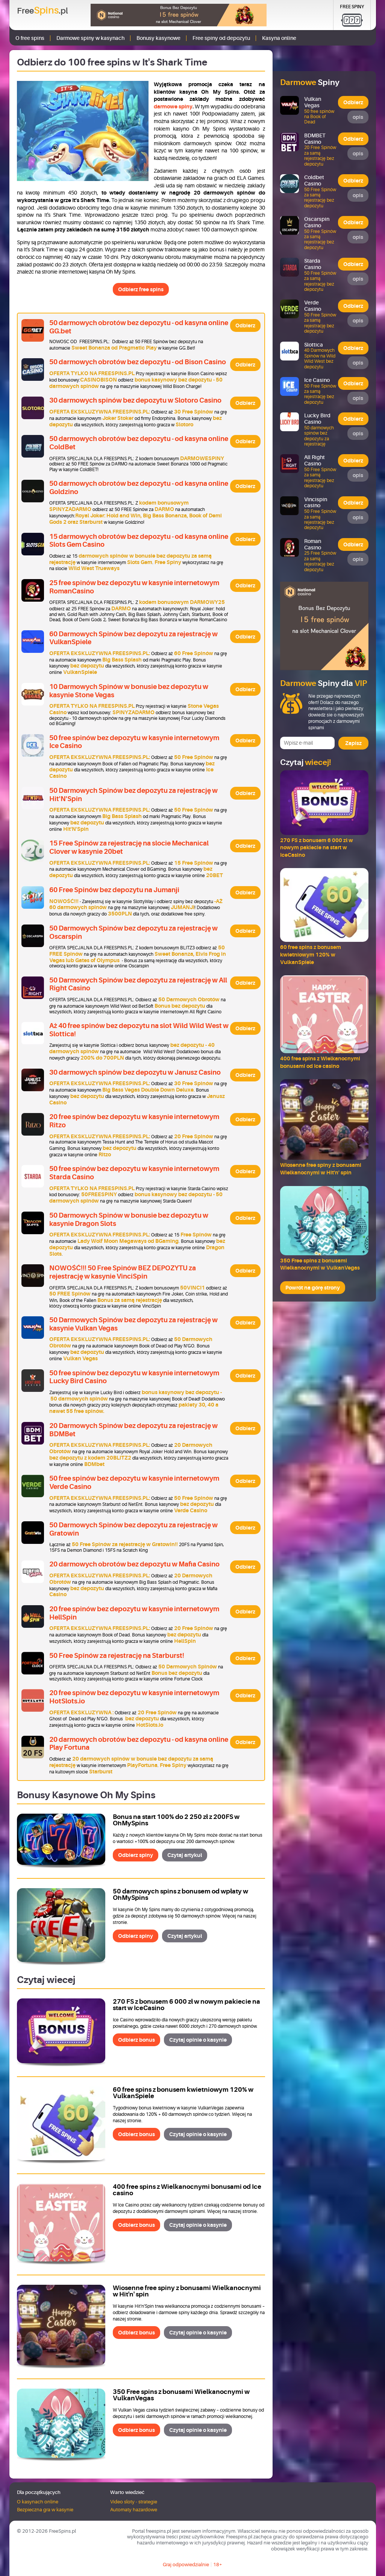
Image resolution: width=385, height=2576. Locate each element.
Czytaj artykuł (184, 1855)
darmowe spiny (173, 106)
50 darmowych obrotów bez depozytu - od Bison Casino (137, 362)
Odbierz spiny (135, 1855)
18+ (217, 2564)
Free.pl (42, 10)
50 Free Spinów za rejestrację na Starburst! (116, 1655)
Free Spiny (352, 6)
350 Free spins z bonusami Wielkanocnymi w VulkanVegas (181, 2395)
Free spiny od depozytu (221, 38)
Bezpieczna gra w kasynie (45, 2509)
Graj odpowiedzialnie (186, 2564)
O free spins (29, 38)
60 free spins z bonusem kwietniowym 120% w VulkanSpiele (183, 2093)
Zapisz (353, 743)
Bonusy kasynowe (158, 38)
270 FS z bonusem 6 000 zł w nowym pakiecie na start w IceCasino (186, 2005)
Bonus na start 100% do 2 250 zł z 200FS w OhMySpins (176, 1820)
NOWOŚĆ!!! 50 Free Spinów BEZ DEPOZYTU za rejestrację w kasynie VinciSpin (122, 1272)
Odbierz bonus (136, 2040)
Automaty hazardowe (133, 2509)
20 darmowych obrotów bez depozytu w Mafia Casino (134, 1564)
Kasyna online (279, 38)
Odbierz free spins (141, 289)
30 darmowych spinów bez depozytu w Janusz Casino (135, 1072)
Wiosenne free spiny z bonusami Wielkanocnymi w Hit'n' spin (187, 2291)
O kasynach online (37, 2502)
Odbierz (245, 325)
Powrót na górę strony (312, 1288)
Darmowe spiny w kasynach (90, 38)
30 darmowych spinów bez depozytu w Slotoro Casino (135, 400)
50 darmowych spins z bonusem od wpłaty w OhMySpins (180, 1894)
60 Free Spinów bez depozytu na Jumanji (114, 890)
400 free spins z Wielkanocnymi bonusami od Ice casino (187, 2190)
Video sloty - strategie (133, 2502)
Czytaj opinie (198, 2040)
